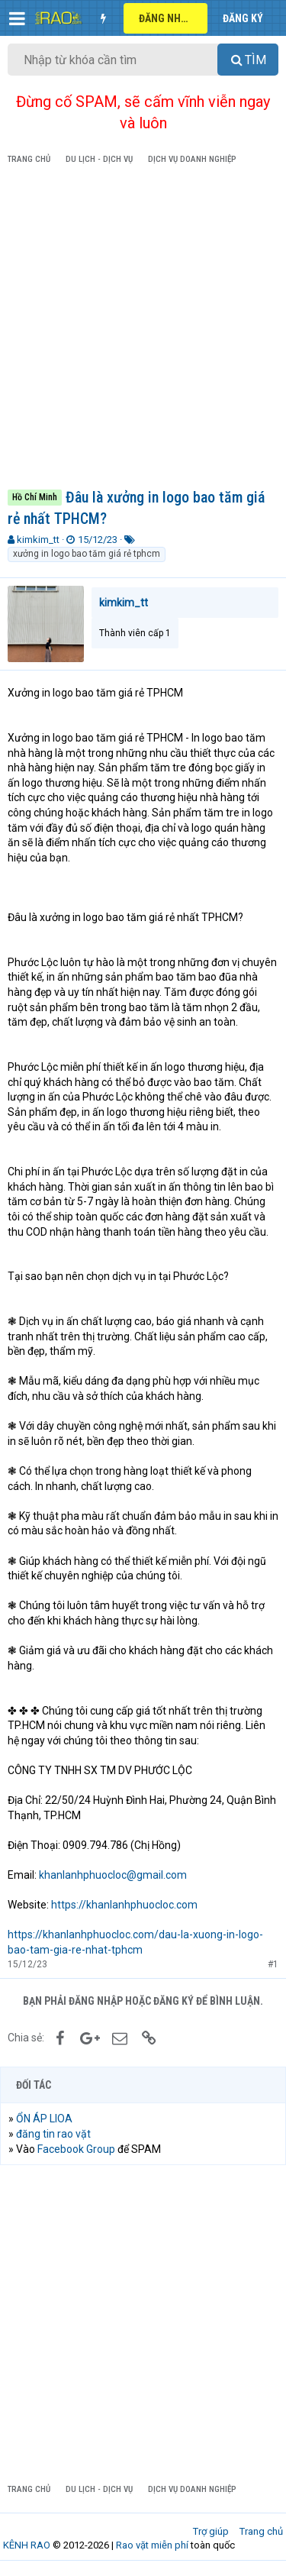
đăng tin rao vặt (53, 2134)
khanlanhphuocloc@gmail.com (113, 1875)
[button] (17, 18)
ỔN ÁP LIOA (44, 2118)
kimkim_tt (38, 539)
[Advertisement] (143, 329)
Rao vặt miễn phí (152, 2545)
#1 (273, 1964)
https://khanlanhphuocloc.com (124, 1905)
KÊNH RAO (26, 2545)
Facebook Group (76, 2149)
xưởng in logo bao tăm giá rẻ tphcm (86, 553)
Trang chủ (261, 2531)
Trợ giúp (211, 2531)
